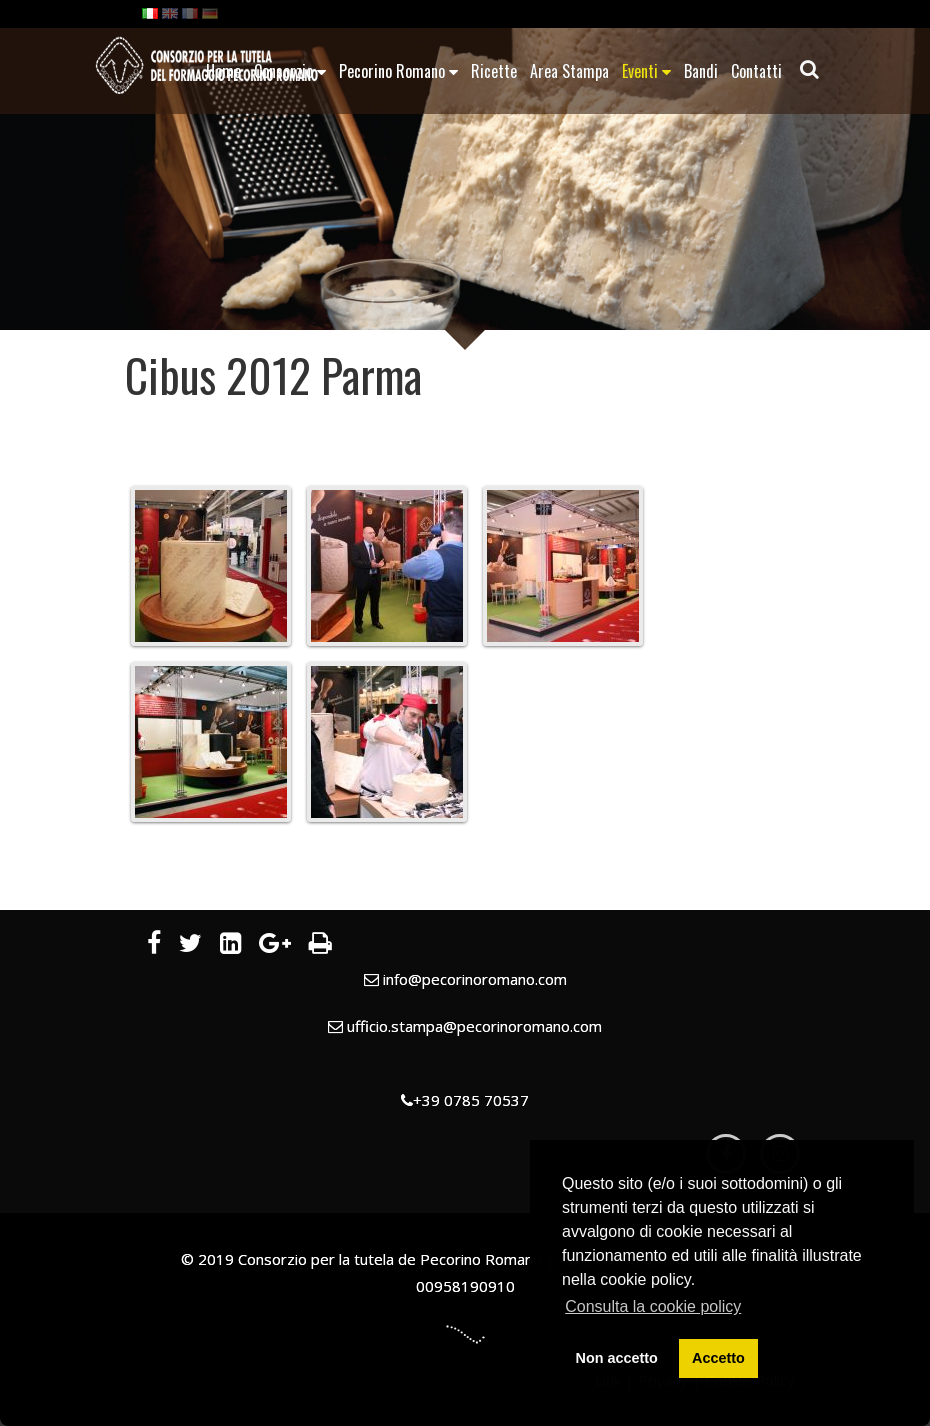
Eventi (646, 71)
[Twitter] (190, 946)
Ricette (494, 71)
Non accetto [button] (617, 1358)
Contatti (756, 71)
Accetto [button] (718, 1358)
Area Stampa (569, 71)
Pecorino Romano (398, 71)
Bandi (701, 71)
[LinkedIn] (230, 946)
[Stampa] (320, 946)
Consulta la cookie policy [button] (653, 1306)
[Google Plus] (275, 946)
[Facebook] (154, 946)
